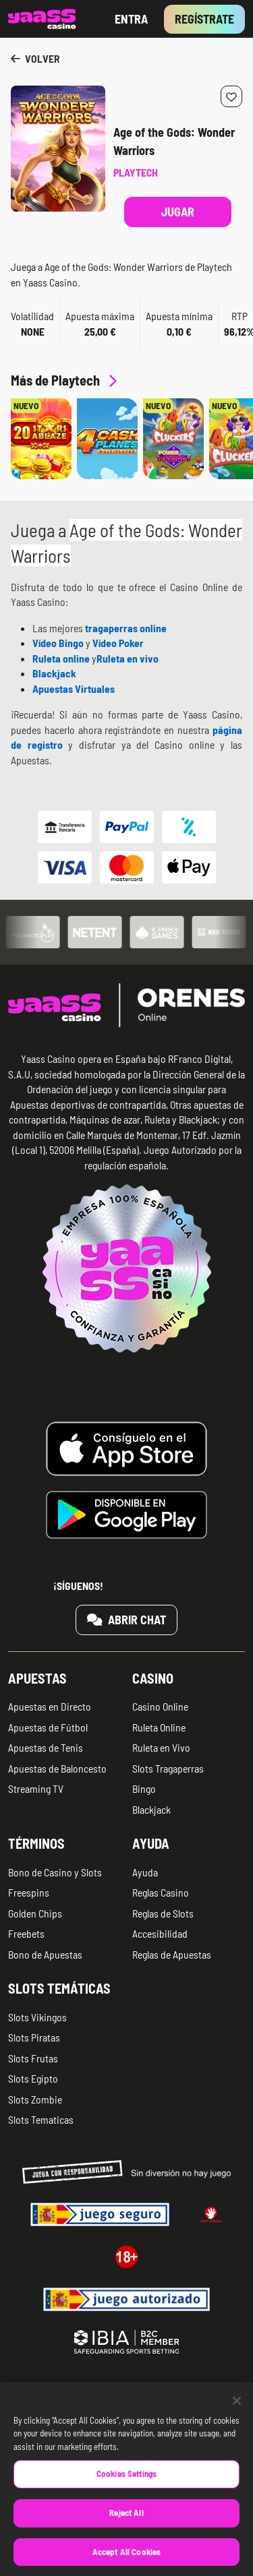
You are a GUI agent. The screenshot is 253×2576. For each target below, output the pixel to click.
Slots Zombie (35, 2099)
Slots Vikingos (37, 2017)
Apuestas (37, 1678)
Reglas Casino (160, 1892)
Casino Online (160, 1706)
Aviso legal (152, 2395)
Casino (152, 1678)
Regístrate (204, 18)
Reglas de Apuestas (171, 1954)
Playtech (135, 172)
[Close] (237, 2417)
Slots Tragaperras (168, 1768)
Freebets (26, 1933)
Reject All (126, 2529)
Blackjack (151, 1809)
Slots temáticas (59, 1988)
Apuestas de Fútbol (48, 1727)
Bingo (144, 1788)
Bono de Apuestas (45, 1954)
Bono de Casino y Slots (55, 1872)
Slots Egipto (33, 2078)
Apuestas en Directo (49, 1706)
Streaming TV (35, 1788)
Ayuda (150, 1843)
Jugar (177, 211)
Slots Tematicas (41, 2119)
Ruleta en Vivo (161, 1747)
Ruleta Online (159, 1727)
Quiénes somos (37, 2395)
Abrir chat (126, 1619)
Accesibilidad (160, 1933)
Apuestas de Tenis (45, 1747)
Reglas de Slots (163, 1913)
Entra (131, 18)
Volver (35, 58)
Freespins (28, 1892)
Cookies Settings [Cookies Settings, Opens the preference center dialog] (126, 2490)
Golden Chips (35, 1913)
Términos (36, 1843)
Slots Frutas (33, 2058)
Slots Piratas (34, 2037)
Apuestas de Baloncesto (57, 1768)
